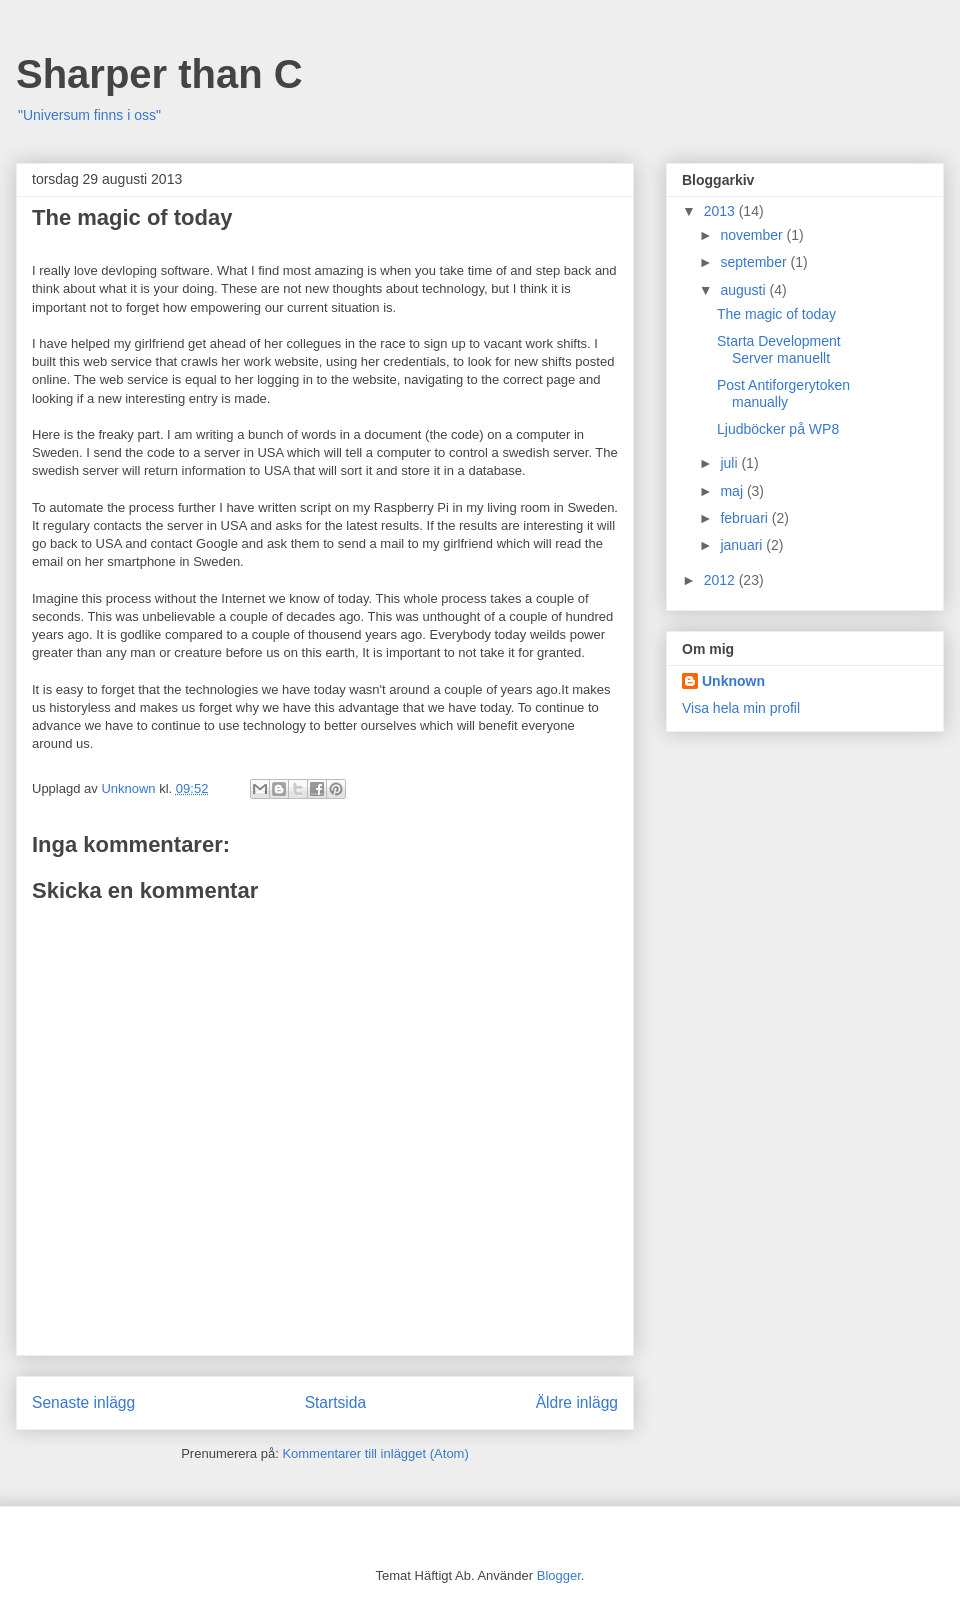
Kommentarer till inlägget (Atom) (375, 1453)
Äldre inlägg (577, 1402)
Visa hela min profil (741, 708)
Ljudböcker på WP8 (778, 429)
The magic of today (776, 314)
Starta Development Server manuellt (779, 349)
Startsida (336, 1402)
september (755, 262)
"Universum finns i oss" (89, 115)
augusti (744, 290)
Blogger (559, 1575)
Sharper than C (159, 74)
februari (745, 518)
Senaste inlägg (83, 1402)
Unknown (733, 681)
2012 (721, 580)
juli (730, 463)
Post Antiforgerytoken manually (783, 393)
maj (733, 491)
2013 (721, 211)
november (753, 235)
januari (743, 545)
